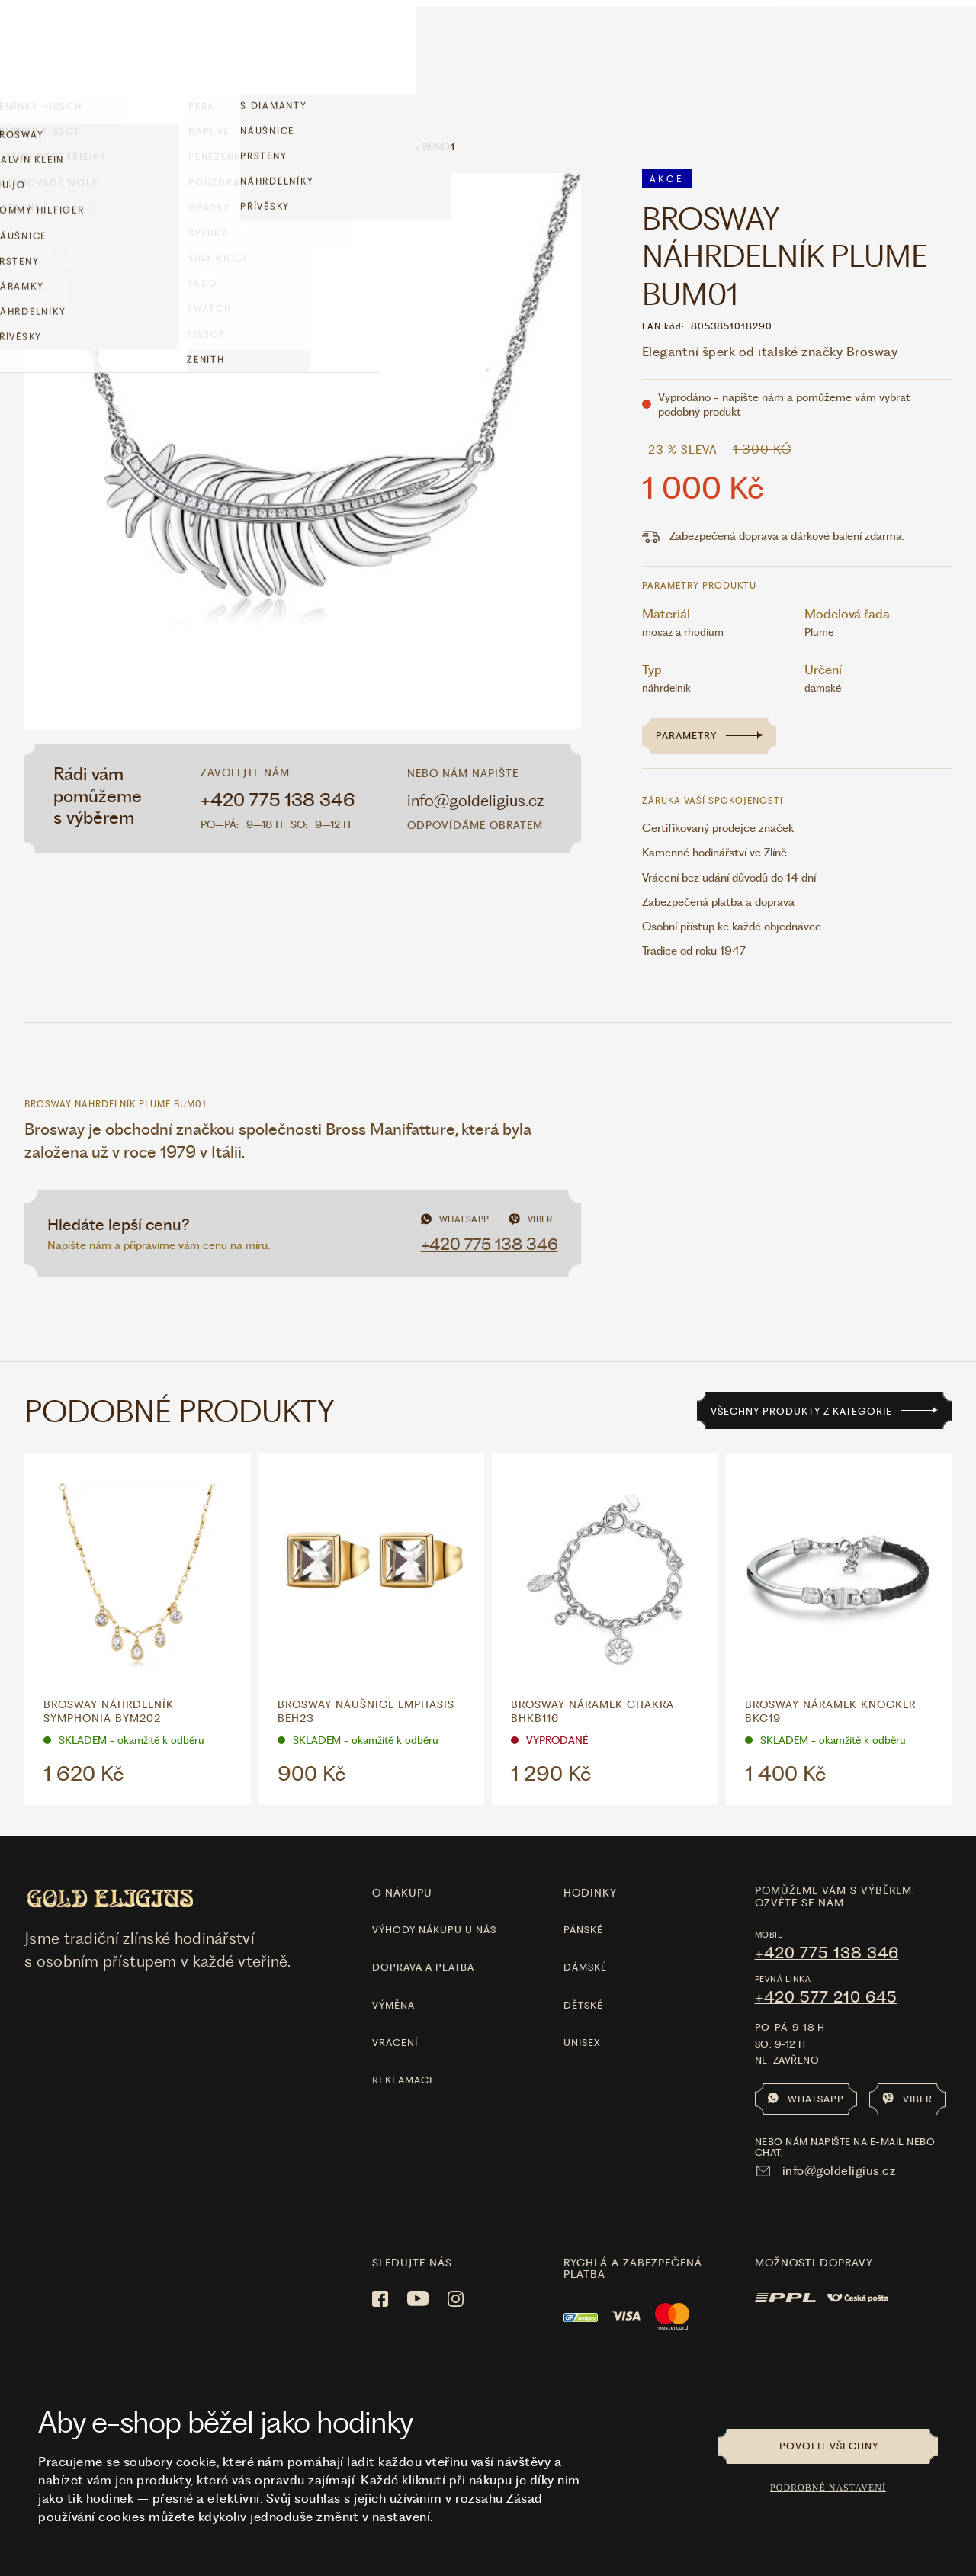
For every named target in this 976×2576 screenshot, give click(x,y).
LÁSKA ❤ (389, 50)
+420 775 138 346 (278, 756)
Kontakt (930, 55)
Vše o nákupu (843, 55)
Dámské (585, 1923)
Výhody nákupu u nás (434, 1886)
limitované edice (301, 50)
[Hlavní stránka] (488, 50)
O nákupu (402, 1849)
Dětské (583, 1961)
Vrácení (395, 1999)
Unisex (582, 1999)
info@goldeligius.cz (475, 756)
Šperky (183, 49)
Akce (236, 50)
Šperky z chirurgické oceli (139, 103)
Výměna (393, 1961)
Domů (38, 103)
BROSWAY (249, 103)
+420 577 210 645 (826, 1954)
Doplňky (119, 49)
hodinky (590, 1849)
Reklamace (403, 2036)
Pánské (583, 1886)
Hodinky (49, 49)
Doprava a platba (423, 1923)
